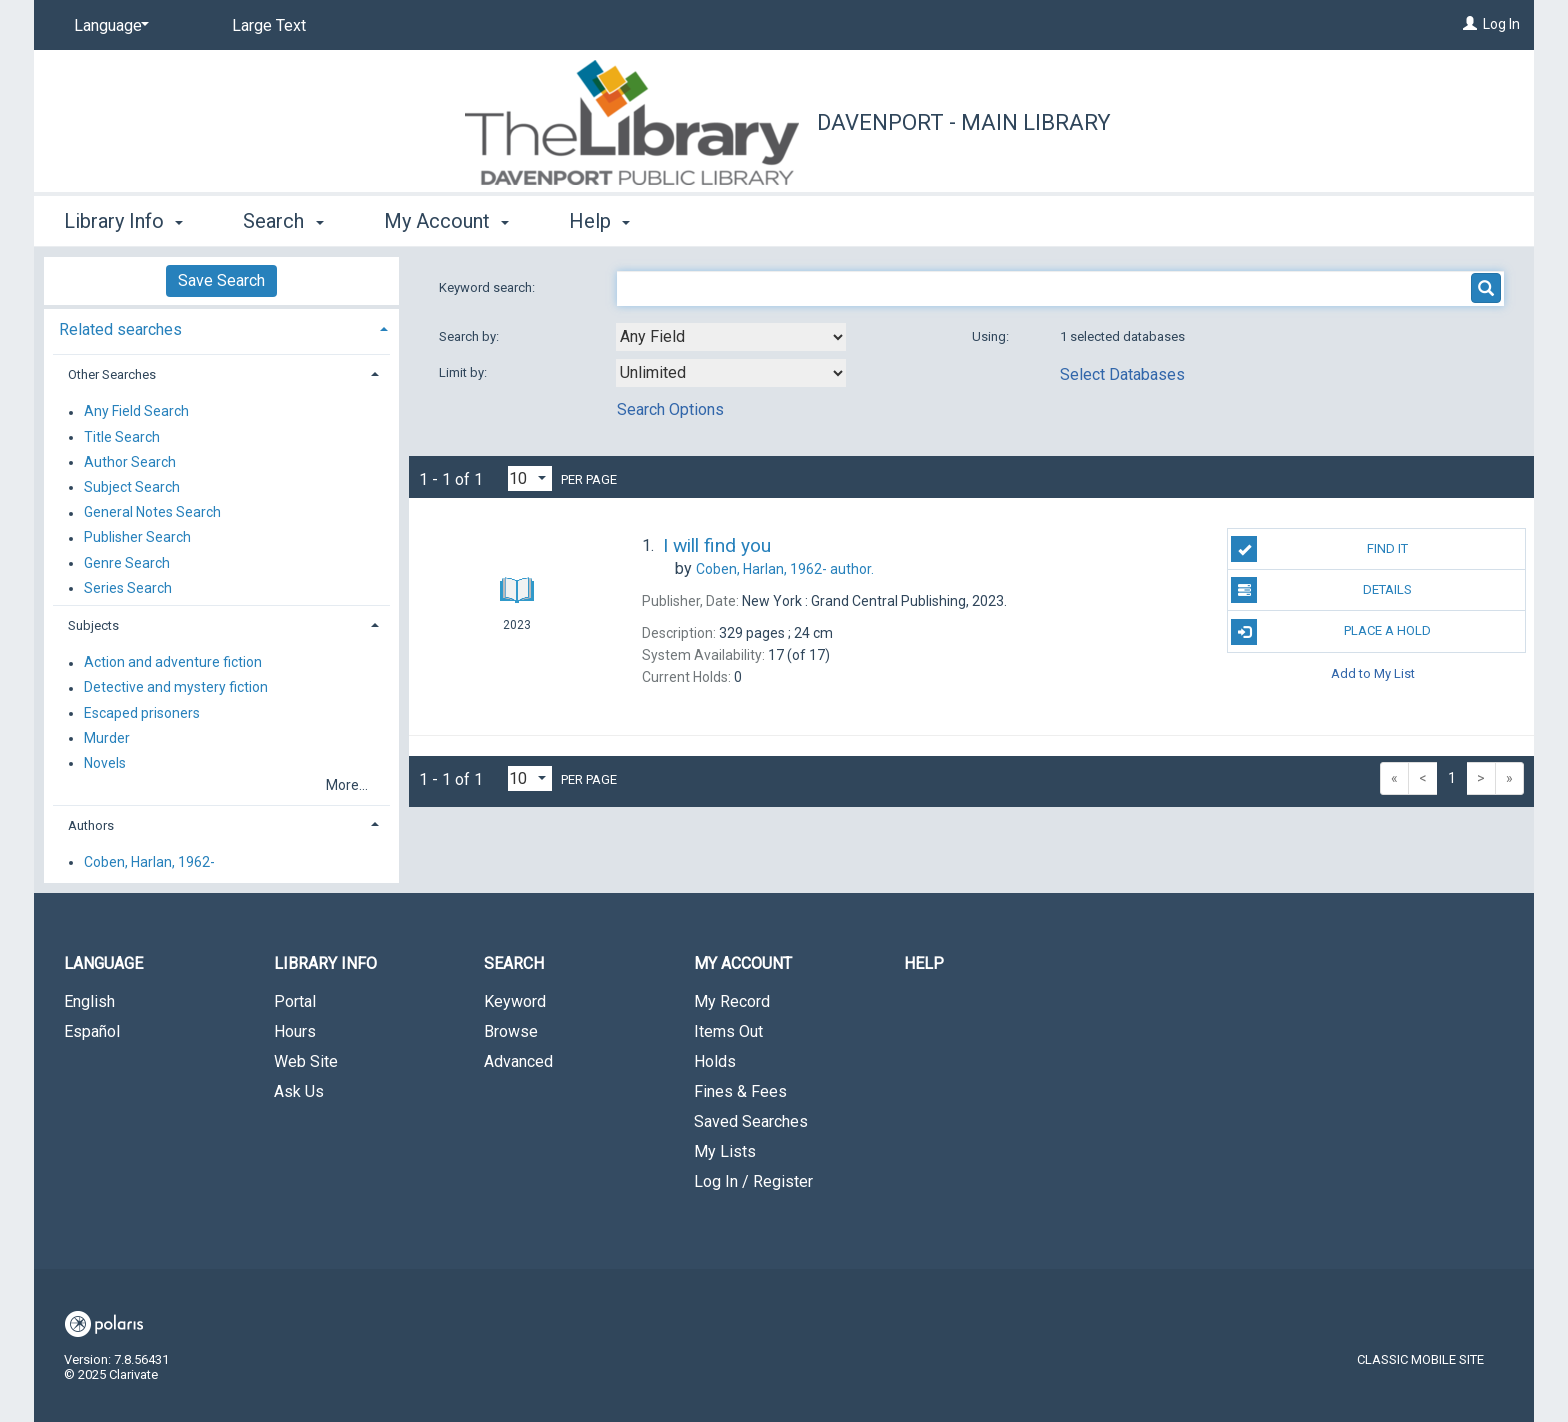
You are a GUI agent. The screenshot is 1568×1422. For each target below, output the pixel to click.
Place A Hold (1331, 632)
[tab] (221, 327)
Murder (107, 738)
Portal (295, 1001)
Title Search (122, 437)
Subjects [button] (93, 625)
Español (92, 1031)
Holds (715, 1061)
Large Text (269, 25)
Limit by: (464, 372)
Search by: (470, 336)
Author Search (130, 462)
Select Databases (1122, 374)
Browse (511, 1031)
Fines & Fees (740, 1091)
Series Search (128, 588)
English (89, 1001)
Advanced (518, 1061)
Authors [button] (91, 825)
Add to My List (1373, 673)
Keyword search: (488, 287)
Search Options (670, 409)
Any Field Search (136, 412)
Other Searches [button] (112, 374)
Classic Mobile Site (1420, 1359)
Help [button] (599, 221)
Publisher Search (137, 538)
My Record (732, 1001)
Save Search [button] (221, 280)
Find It (1319, 549)
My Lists (725, 1151)
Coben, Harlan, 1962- (149, 862)
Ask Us (299, 1091)
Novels (105, 763)
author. (785, 569)
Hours (295, 1031)
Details (1321, 590)
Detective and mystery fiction (176, 688)
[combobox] (731, 337)
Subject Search (132, 487)
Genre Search (127, 563)
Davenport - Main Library (964, 122)
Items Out (728, 1031)
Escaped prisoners (142, 713)
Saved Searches (751, 1121)
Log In (1501, 24)
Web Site (306, 1061)
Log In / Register (753, 1181)
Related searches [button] (120, 329)
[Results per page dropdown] (530, 478)
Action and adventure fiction (173, 663)
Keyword (515, 1001)
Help (924, 963)
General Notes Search (152, 513)
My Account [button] (446, 221)
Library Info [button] (123, 221)
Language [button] (103, 963)
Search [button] (283, 221)
